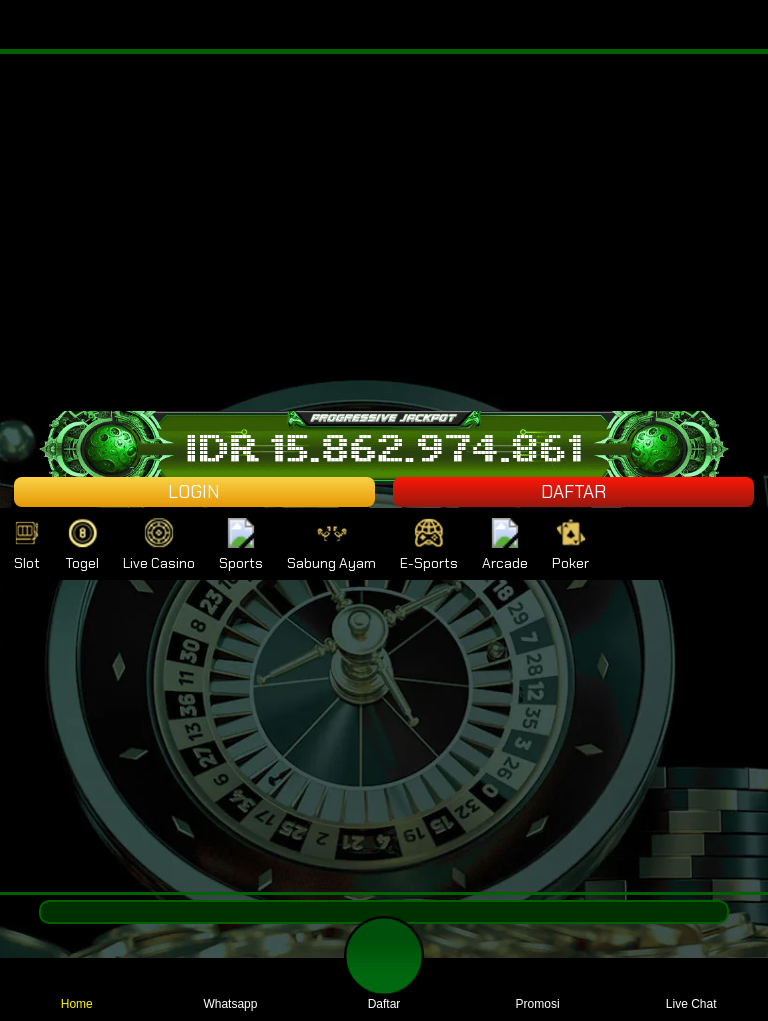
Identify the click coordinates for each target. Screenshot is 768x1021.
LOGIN (194, 492)
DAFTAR (573, 492)
